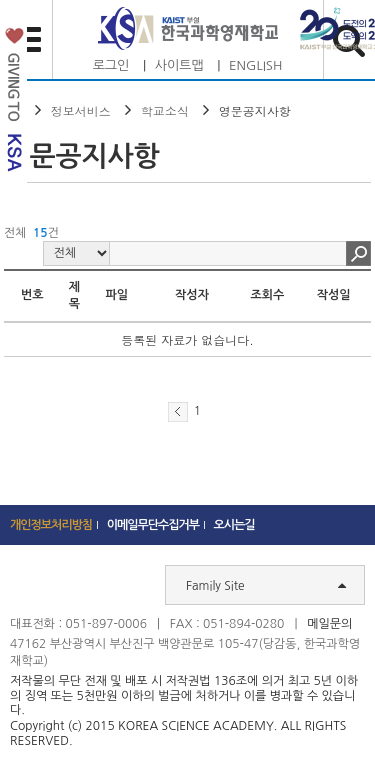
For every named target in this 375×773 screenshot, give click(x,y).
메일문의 (329, 624)
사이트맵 (179, 65)
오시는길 (234, 525)
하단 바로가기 (0, 0)
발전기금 (13, 103)
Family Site (266, 585)
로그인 (111, 65)
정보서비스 (81, 110)
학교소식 (165, 110)
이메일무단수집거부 (153, 525)
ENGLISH (255, 65)
